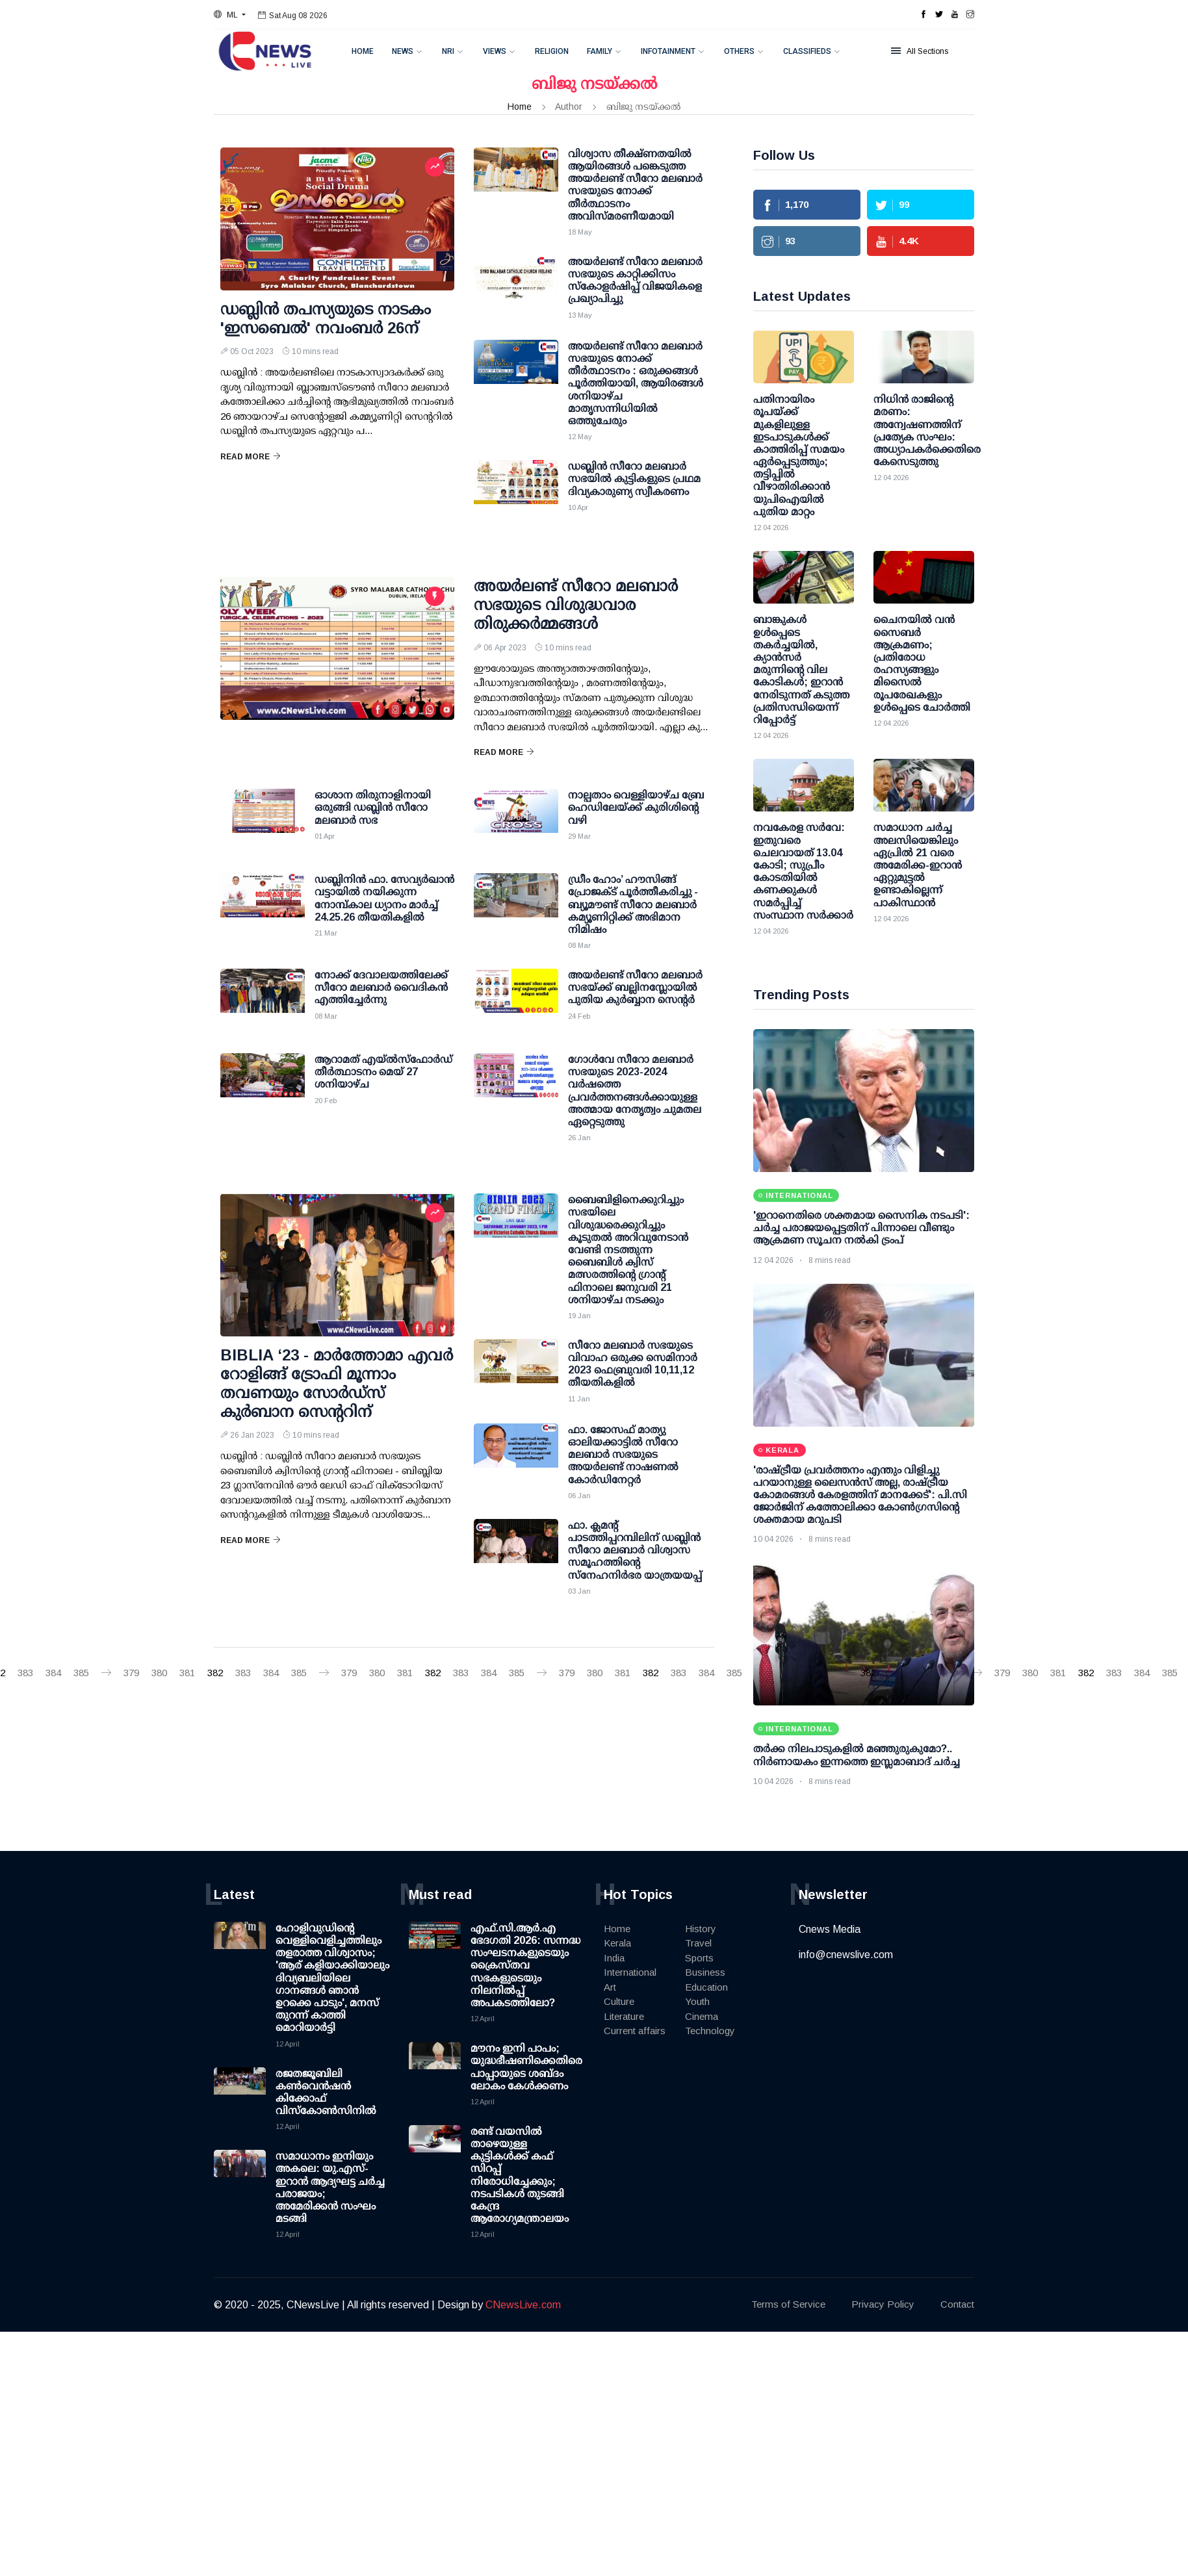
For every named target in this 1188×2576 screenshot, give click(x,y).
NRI (448, 51)
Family (599, 51)
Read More (250, 456)
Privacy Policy (882, 2304)
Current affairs (634, 2030)
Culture (619, 2001)
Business (705, 1972)
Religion (552, 51)
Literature (624, 2016)
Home (363, 51)
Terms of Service (788, 2304)
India (614, 1957)
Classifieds (807, 51)
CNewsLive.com (523, 2304)
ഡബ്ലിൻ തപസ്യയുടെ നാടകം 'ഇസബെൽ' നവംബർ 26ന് (325, 318)
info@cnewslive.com (846, 1954)
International (630, 1972)
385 (81, 1672)
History (700, 1928)
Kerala (617, 1942)
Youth (697, 2001)
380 (159, 1672)
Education (706, 1987)
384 (53, 1672)
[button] (230, 14)
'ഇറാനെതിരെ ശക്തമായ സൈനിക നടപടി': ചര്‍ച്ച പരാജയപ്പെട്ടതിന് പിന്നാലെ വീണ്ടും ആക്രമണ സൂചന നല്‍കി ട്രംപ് (861, 1227)
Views (494, 51)
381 (187, 1672)
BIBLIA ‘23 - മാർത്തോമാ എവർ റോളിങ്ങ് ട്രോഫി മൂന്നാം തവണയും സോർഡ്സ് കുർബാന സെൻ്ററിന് (336, 1383)
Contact (957, 2304)
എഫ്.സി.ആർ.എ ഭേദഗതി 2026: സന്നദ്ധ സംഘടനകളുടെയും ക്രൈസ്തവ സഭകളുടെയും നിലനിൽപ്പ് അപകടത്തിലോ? (525, 1965)
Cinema (701, 2016)
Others (739, 51)
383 (25, 1672)
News (402, 51)
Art (610, 1987)
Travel (698, 1942)
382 (215, 1672)
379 (131, 1672)
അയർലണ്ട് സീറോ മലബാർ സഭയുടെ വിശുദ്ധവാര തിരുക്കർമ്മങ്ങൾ (576, 604)
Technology (710, 2030)
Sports (699, 1957)
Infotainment (668, 51)
